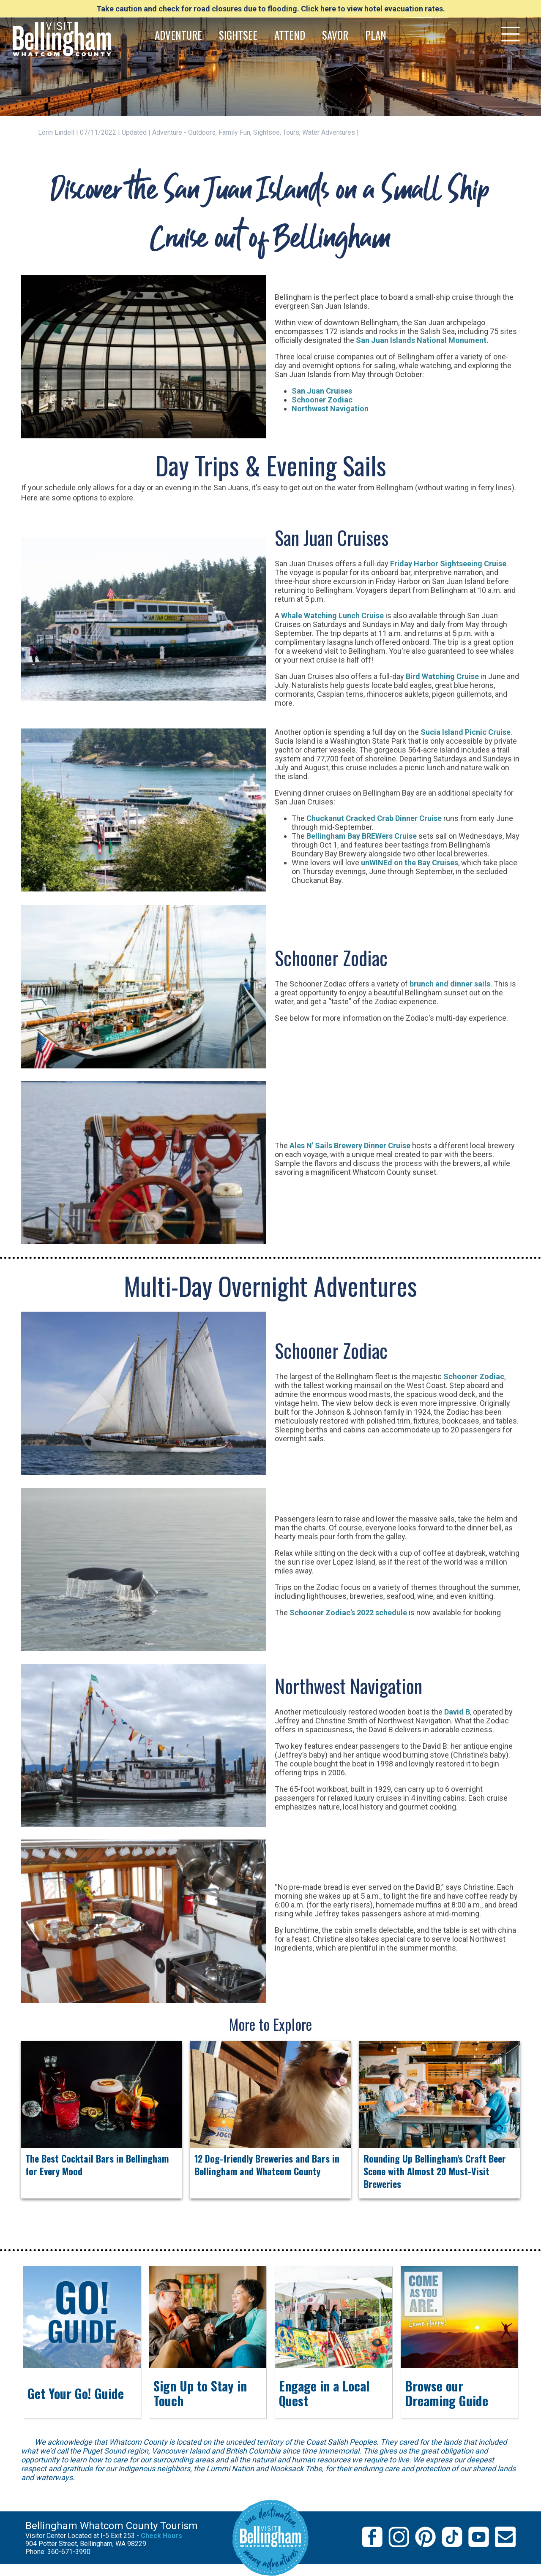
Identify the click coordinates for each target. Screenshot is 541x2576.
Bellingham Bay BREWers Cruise (361, 835)
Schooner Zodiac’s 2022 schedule (348, 1612)
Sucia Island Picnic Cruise (466, 732)
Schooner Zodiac (322, 399)
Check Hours (161, 2536)
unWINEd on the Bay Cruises (409, 862)
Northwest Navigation (330, 408)
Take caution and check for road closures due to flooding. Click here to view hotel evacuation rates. (270, 8)
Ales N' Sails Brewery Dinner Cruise (350, 1145)
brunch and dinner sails (450, 983)
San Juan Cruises (322, 390)
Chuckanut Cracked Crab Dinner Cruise (374, 818)
